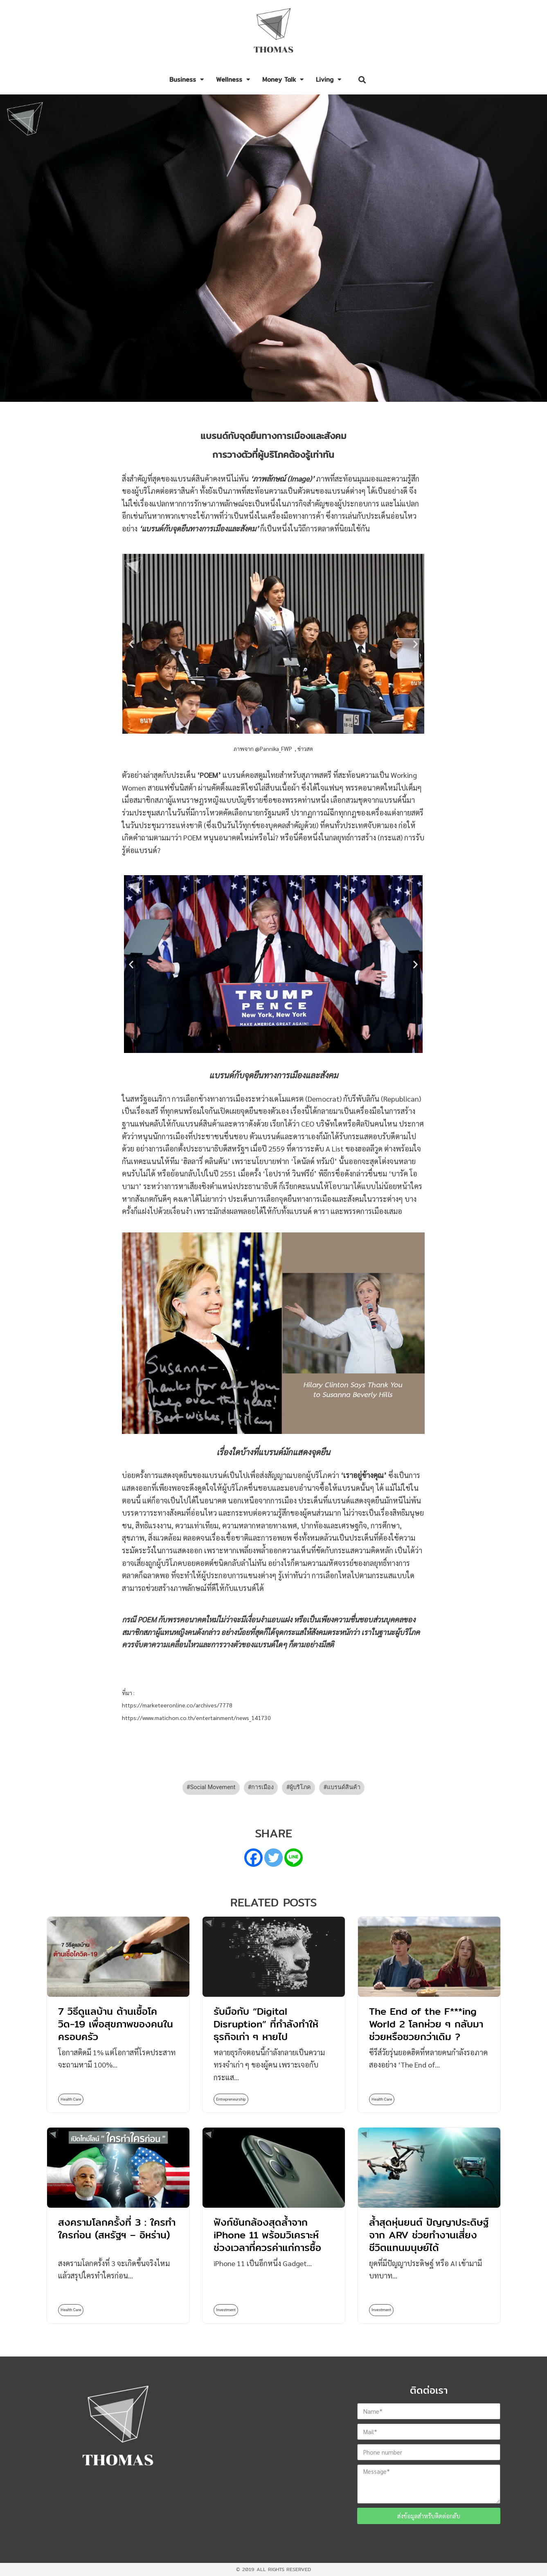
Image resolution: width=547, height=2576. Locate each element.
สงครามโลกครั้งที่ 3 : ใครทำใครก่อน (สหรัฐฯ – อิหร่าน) (117, 2228)
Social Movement (213, 1787)
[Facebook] (253, 1857)
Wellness (233, 79)
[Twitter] (273, 1857)
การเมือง (262, 1787)
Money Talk (283, 79)
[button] (362, 80)
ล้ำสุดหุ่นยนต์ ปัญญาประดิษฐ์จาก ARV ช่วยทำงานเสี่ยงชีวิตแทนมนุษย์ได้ (428, 2234)
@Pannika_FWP (275, 748)
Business (186, 79)
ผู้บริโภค (300, 1787)
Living (328, 79)
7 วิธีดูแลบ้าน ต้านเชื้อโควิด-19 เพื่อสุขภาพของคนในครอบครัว (115, 2023)
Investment (226, 2309)
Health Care (71, 2099)
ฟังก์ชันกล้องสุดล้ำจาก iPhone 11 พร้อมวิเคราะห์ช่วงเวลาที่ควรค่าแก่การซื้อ (267, 2234)
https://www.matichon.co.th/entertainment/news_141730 (196, 1717)
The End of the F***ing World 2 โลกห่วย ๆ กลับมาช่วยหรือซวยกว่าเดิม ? (426, 2023)
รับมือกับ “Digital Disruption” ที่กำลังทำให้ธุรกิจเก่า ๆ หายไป (266, 2023)
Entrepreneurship (231, 2099)
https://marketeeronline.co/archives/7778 (177, 1705)
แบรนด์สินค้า (343, 1787)
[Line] (293, 1857)
